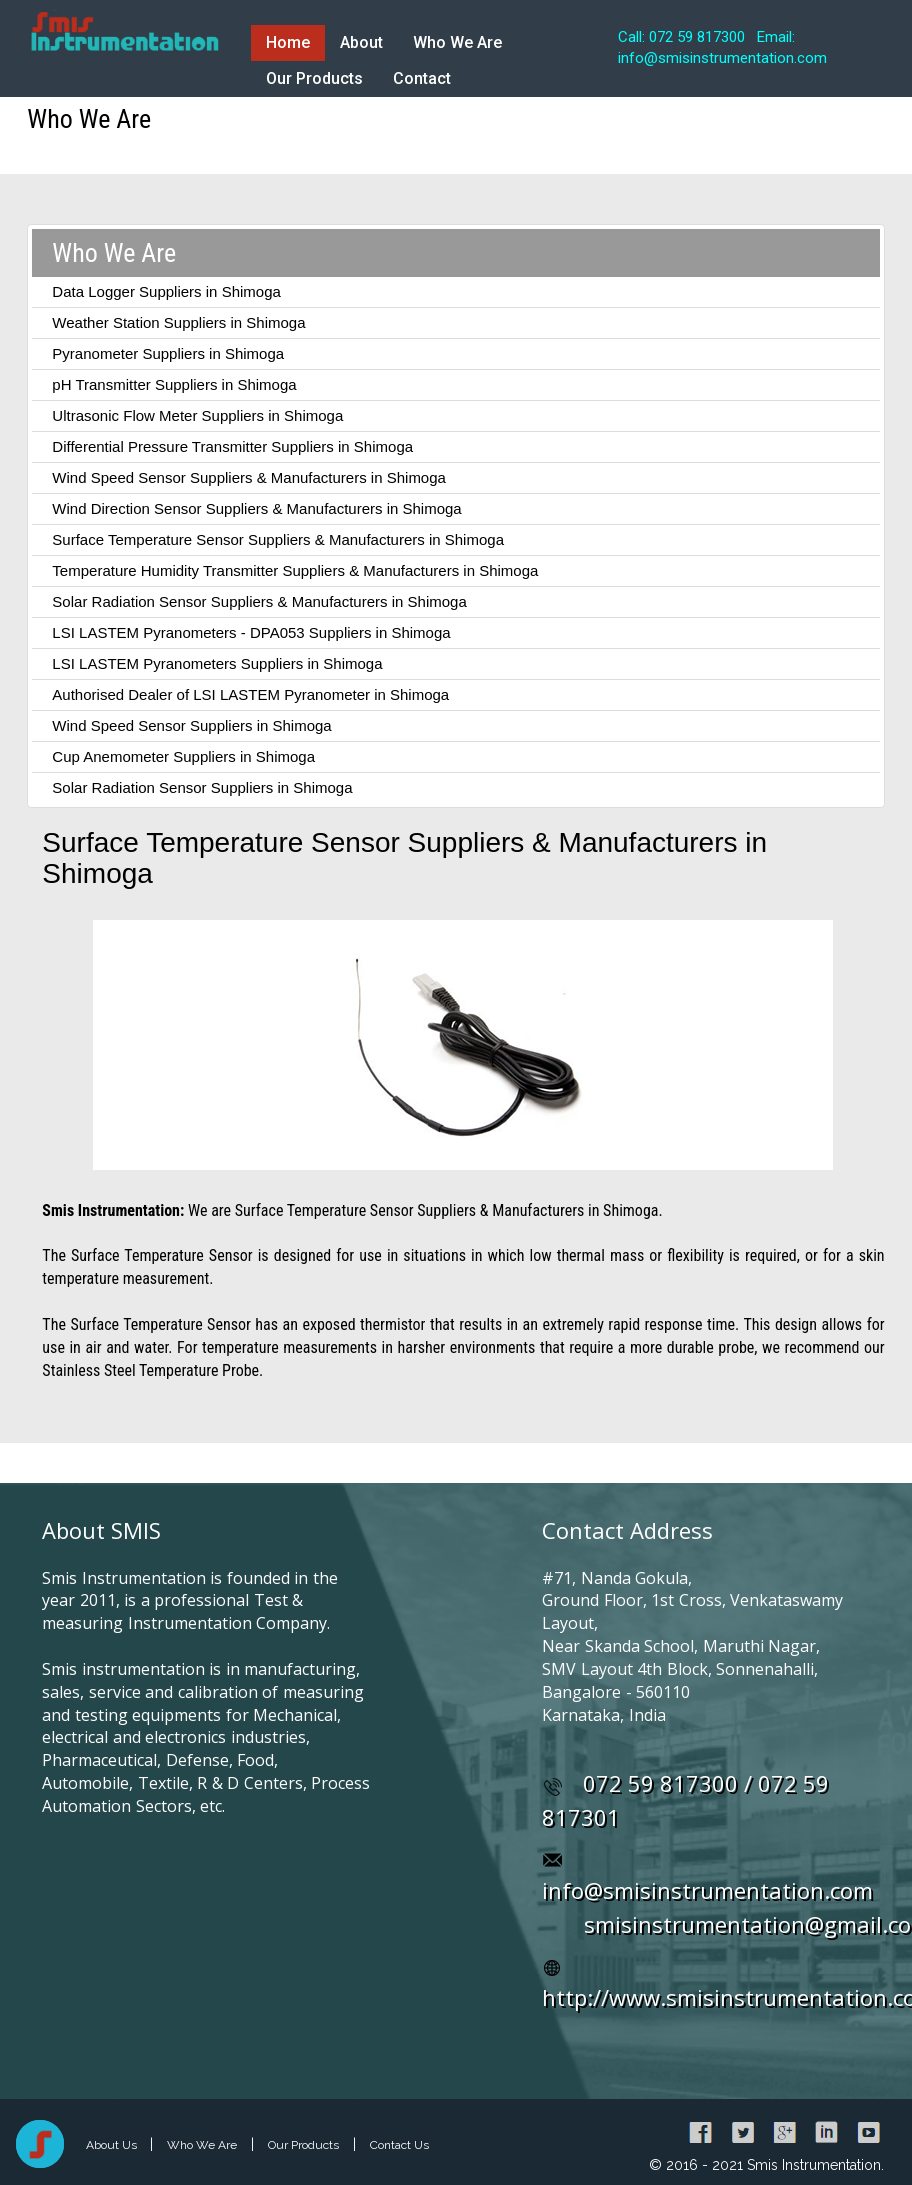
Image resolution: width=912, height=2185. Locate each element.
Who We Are (457, 42)
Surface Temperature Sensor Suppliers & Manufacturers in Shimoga (278, 539)
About (361, 42)
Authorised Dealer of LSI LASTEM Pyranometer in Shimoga (250, 694)
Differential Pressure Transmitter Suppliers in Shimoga (232, 446)
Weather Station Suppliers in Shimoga (178, 322)
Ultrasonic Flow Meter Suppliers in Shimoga (197, 415)
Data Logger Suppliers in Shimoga (166, 291)
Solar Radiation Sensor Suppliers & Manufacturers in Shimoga (259, 601)
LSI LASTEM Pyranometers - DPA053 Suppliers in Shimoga (251, 632)
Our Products (314, 78)
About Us (113, 2145)
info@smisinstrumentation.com (707, 1890)
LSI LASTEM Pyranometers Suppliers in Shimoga (217, 663)
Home (288, 42)
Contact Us (399, 2145)
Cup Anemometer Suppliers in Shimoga (183, 756)
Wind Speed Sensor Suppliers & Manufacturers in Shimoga (249, 477)
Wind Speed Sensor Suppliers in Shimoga (191, 725)
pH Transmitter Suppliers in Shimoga (174, 384)
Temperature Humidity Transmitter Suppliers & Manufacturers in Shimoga (295, 570)
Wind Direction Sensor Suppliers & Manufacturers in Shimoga (256, 508)
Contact (422, 78)
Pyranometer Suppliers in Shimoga (168, 353)
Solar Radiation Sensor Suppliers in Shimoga (202, 787)
